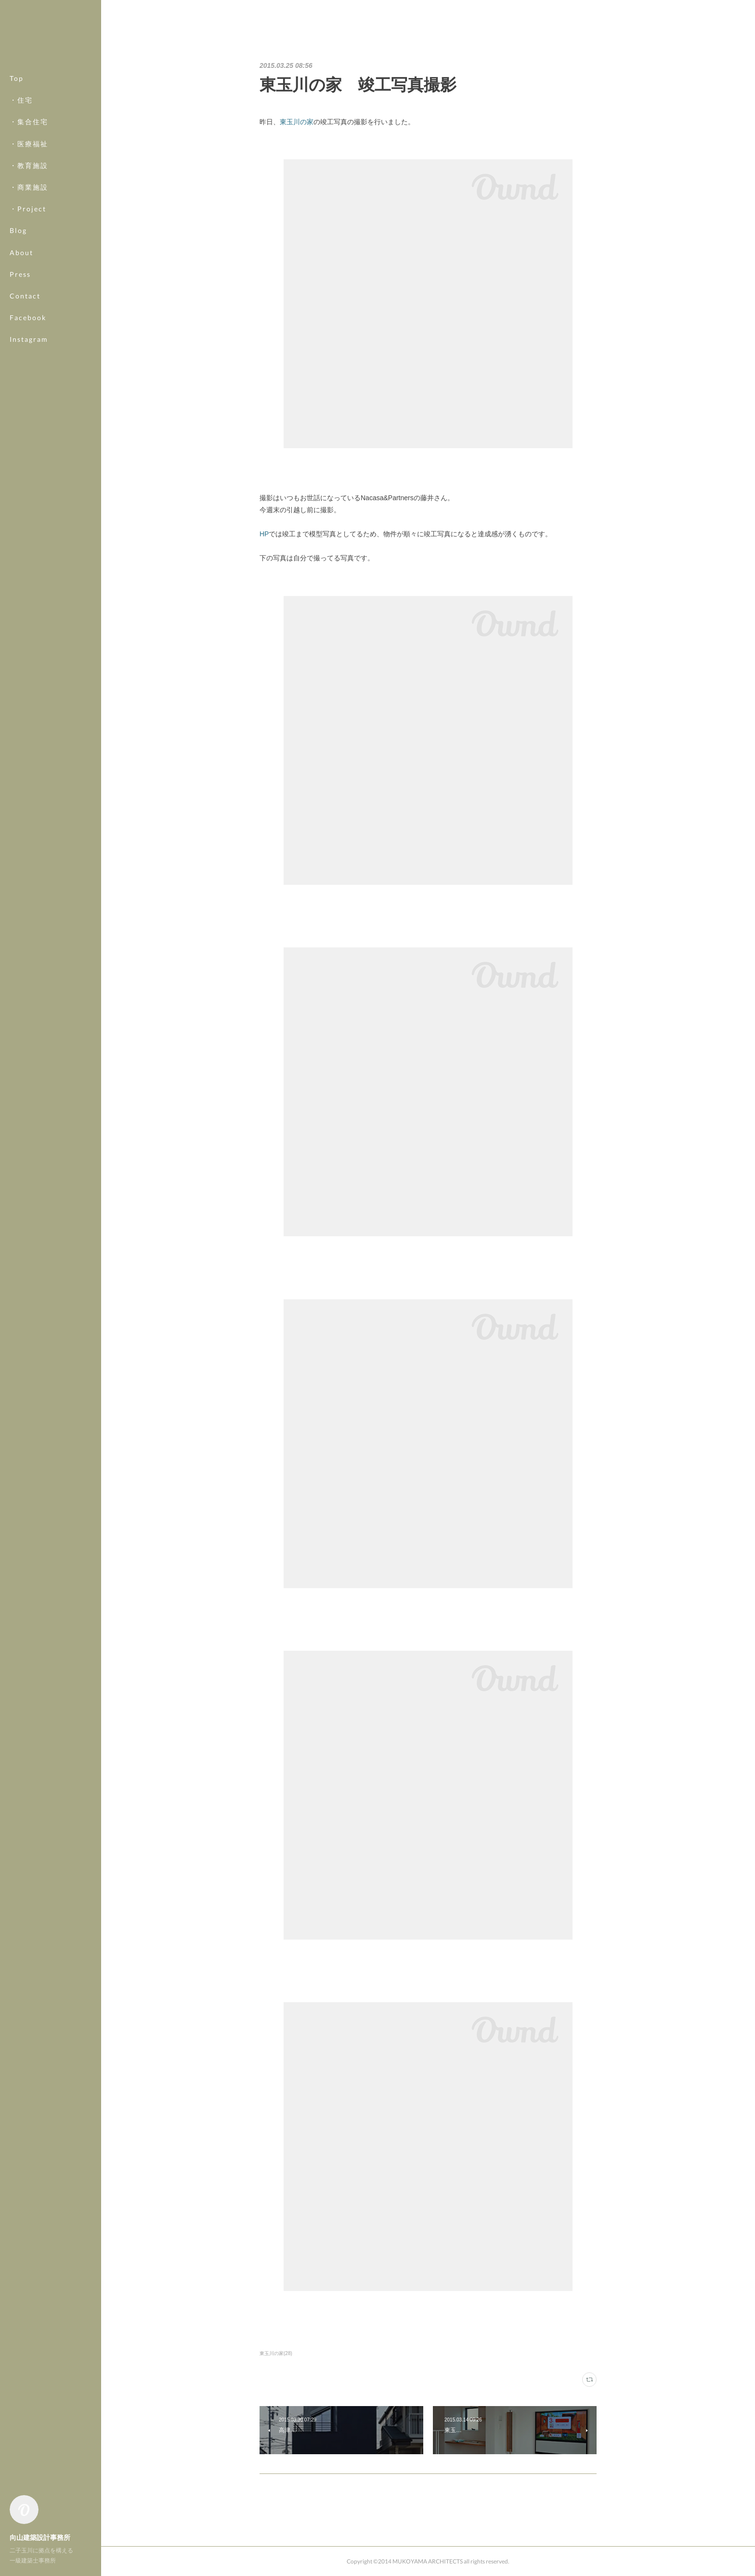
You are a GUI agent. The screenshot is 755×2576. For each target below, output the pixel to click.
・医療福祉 (29, 144)
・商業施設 (29, 187)
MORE (21, 317)
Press (20, 274)
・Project (28, 209)
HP (264, 534)
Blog (18, 230)
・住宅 (21, 100)
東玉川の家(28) (276, 2353)
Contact (25, 296)
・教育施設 (29, 165)
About (21, 252)
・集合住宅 (29, 121)
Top (17, 78)
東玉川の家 (296, 122)
